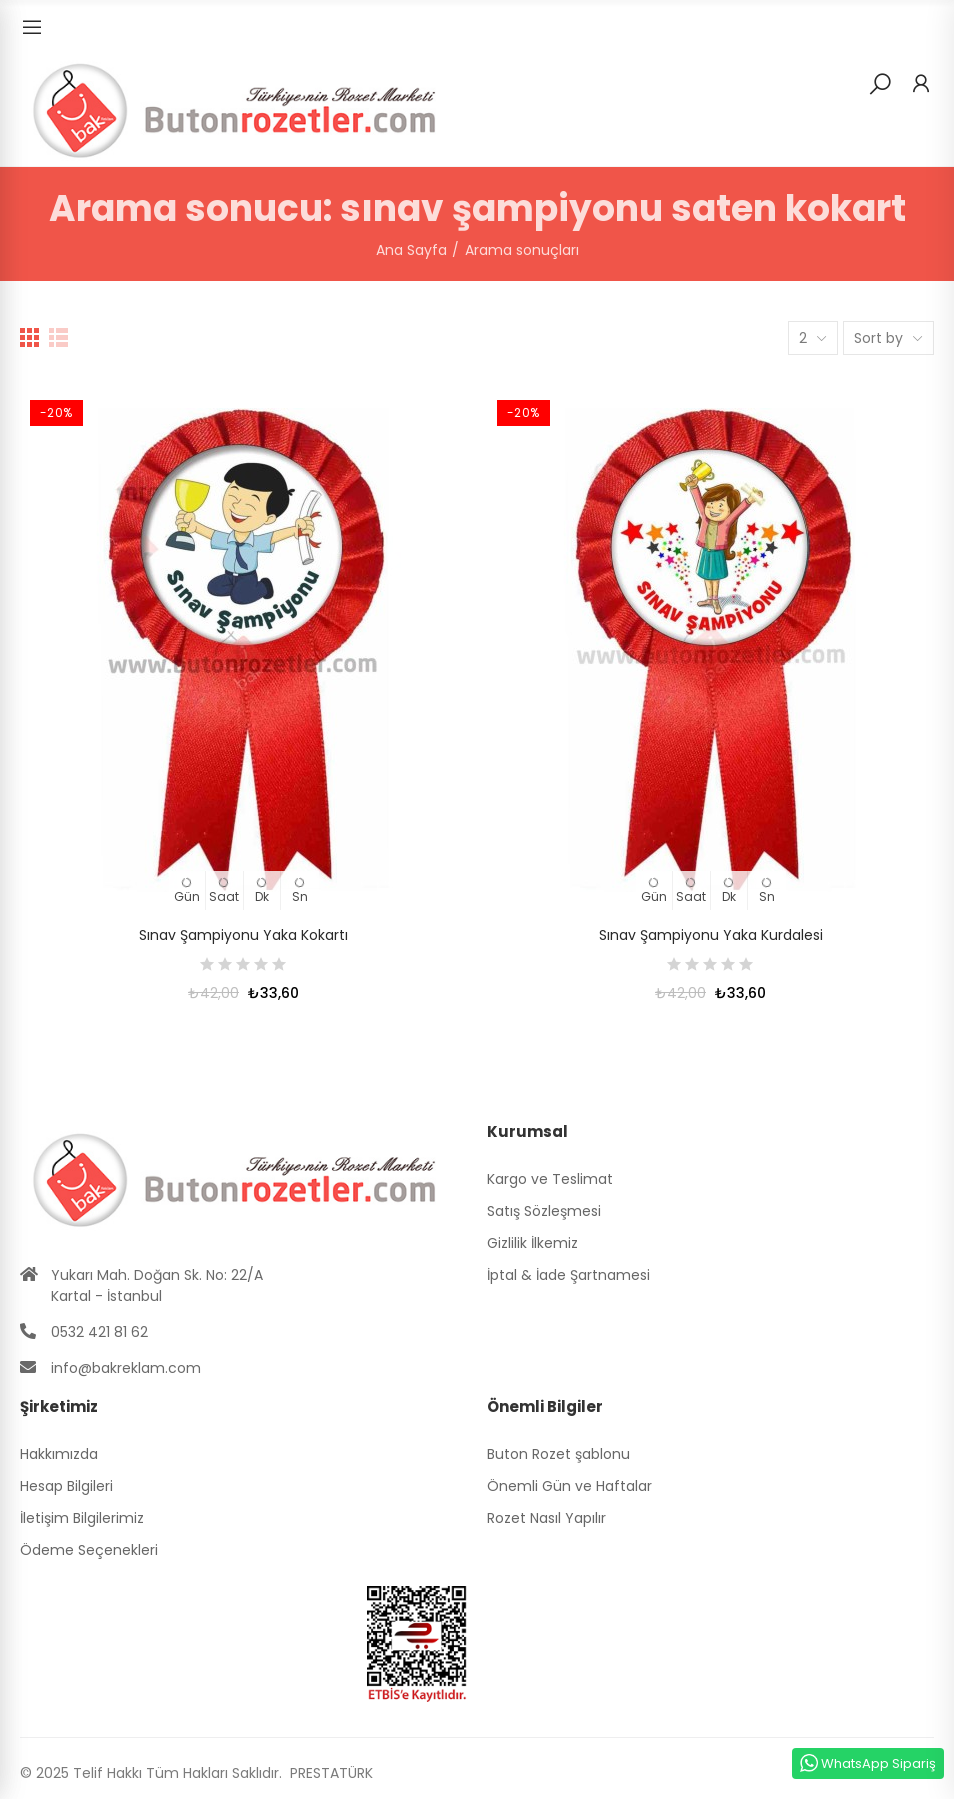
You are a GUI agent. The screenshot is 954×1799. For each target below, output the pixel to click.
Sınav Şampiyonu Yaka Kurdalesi (711, 935)
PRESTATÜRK (329, 1773)
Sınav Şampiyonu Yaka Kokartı (243, 935)
